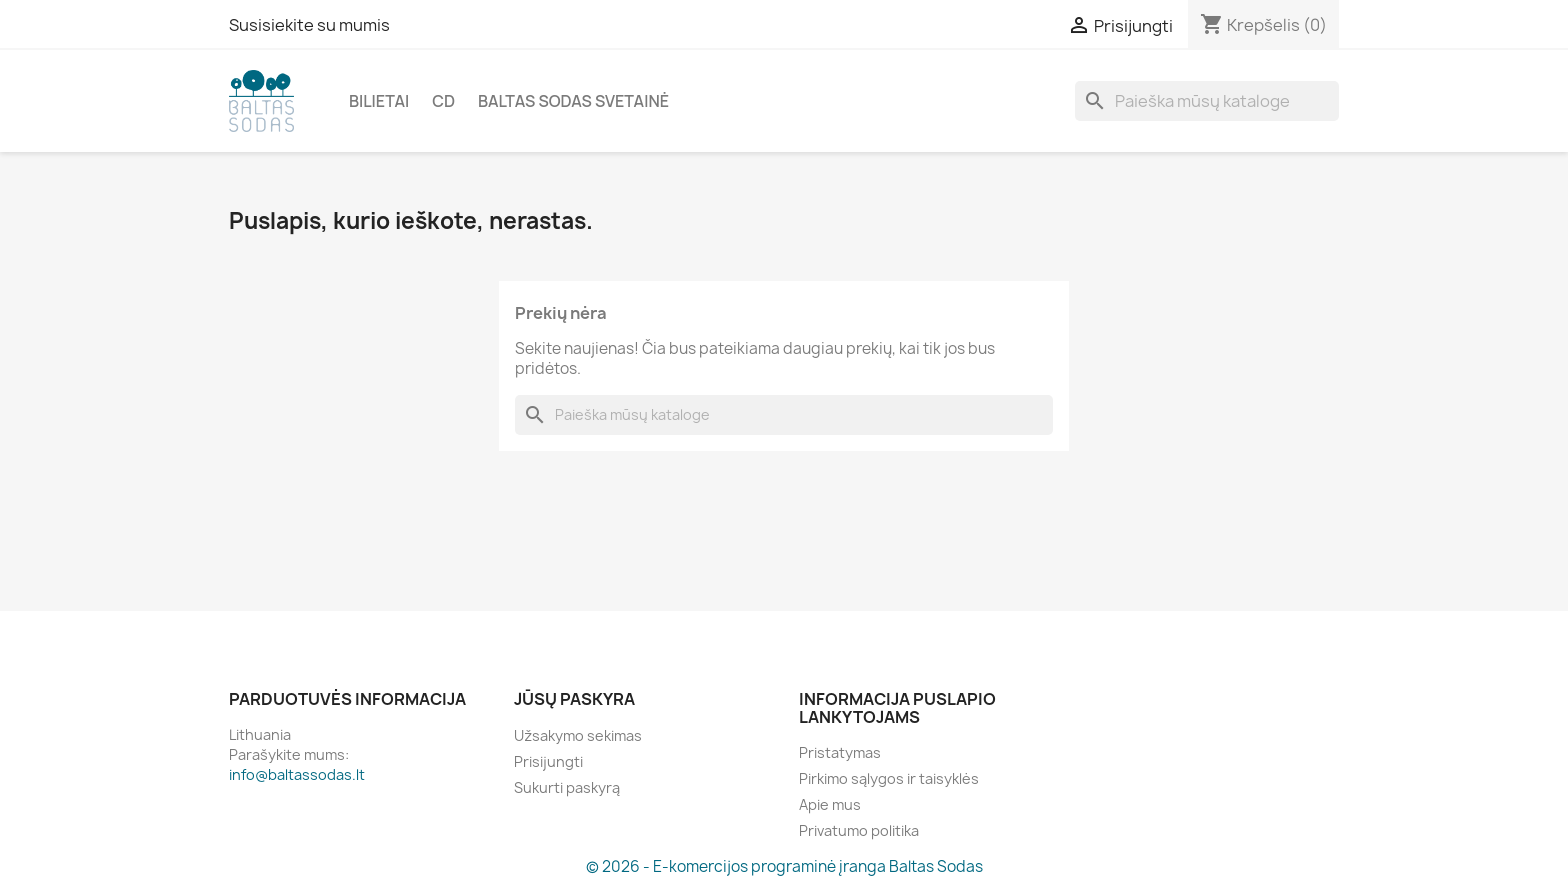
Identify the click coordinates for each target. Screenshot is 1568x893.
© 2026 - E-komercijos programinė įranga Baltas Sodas (784, 866)
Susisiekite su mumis (309, 25)
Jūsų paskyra (574, 699)
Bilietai (379, 101)
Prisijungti (548, 761)
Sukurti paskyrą (567, 787)
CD (443, 101)
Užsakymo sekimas (578, 735)
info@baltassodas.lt (297, 774)
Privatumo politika (859, 830)
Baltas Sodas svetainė (573, 101)
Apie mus (830, 804)
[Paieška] (1207, 101)
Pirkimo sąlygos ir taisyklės (889, 778)
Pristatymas (840, 752)
